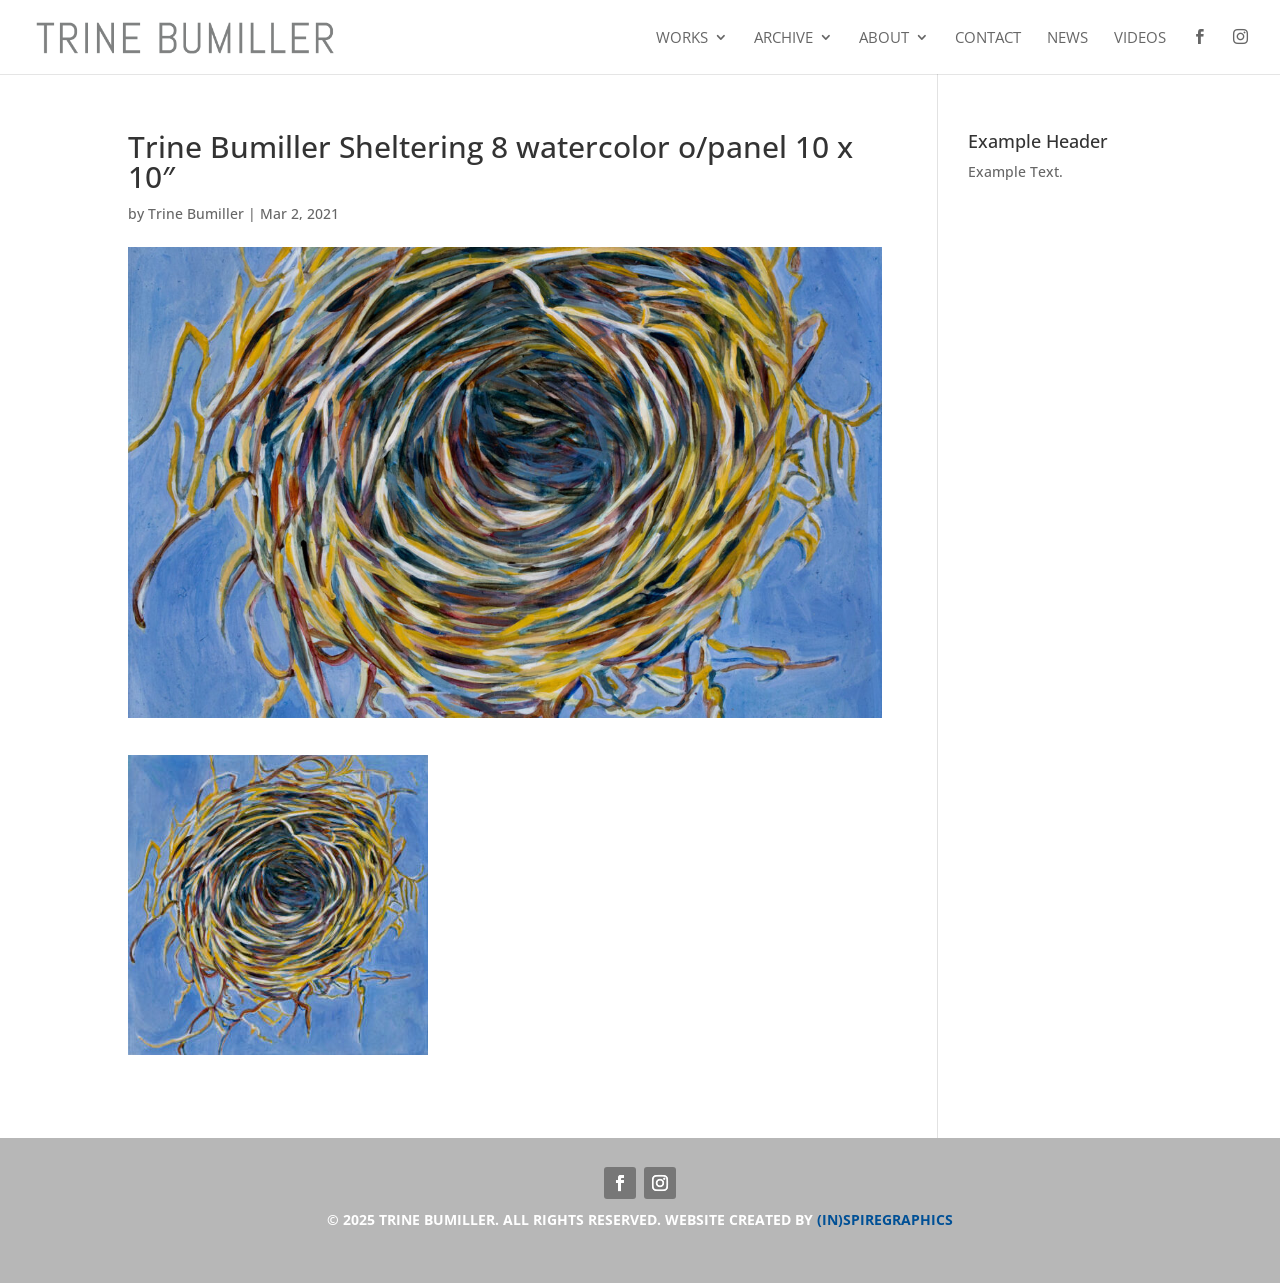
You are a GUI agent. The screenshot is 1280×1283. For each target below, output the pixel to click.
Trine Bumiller (196, 213)
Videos (1140, 38)
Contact (988, 38)
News (1067, 38)
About (884, 38)
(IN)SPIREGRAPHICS (885, 1219)
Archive (783, 38)
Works (682, 38)
